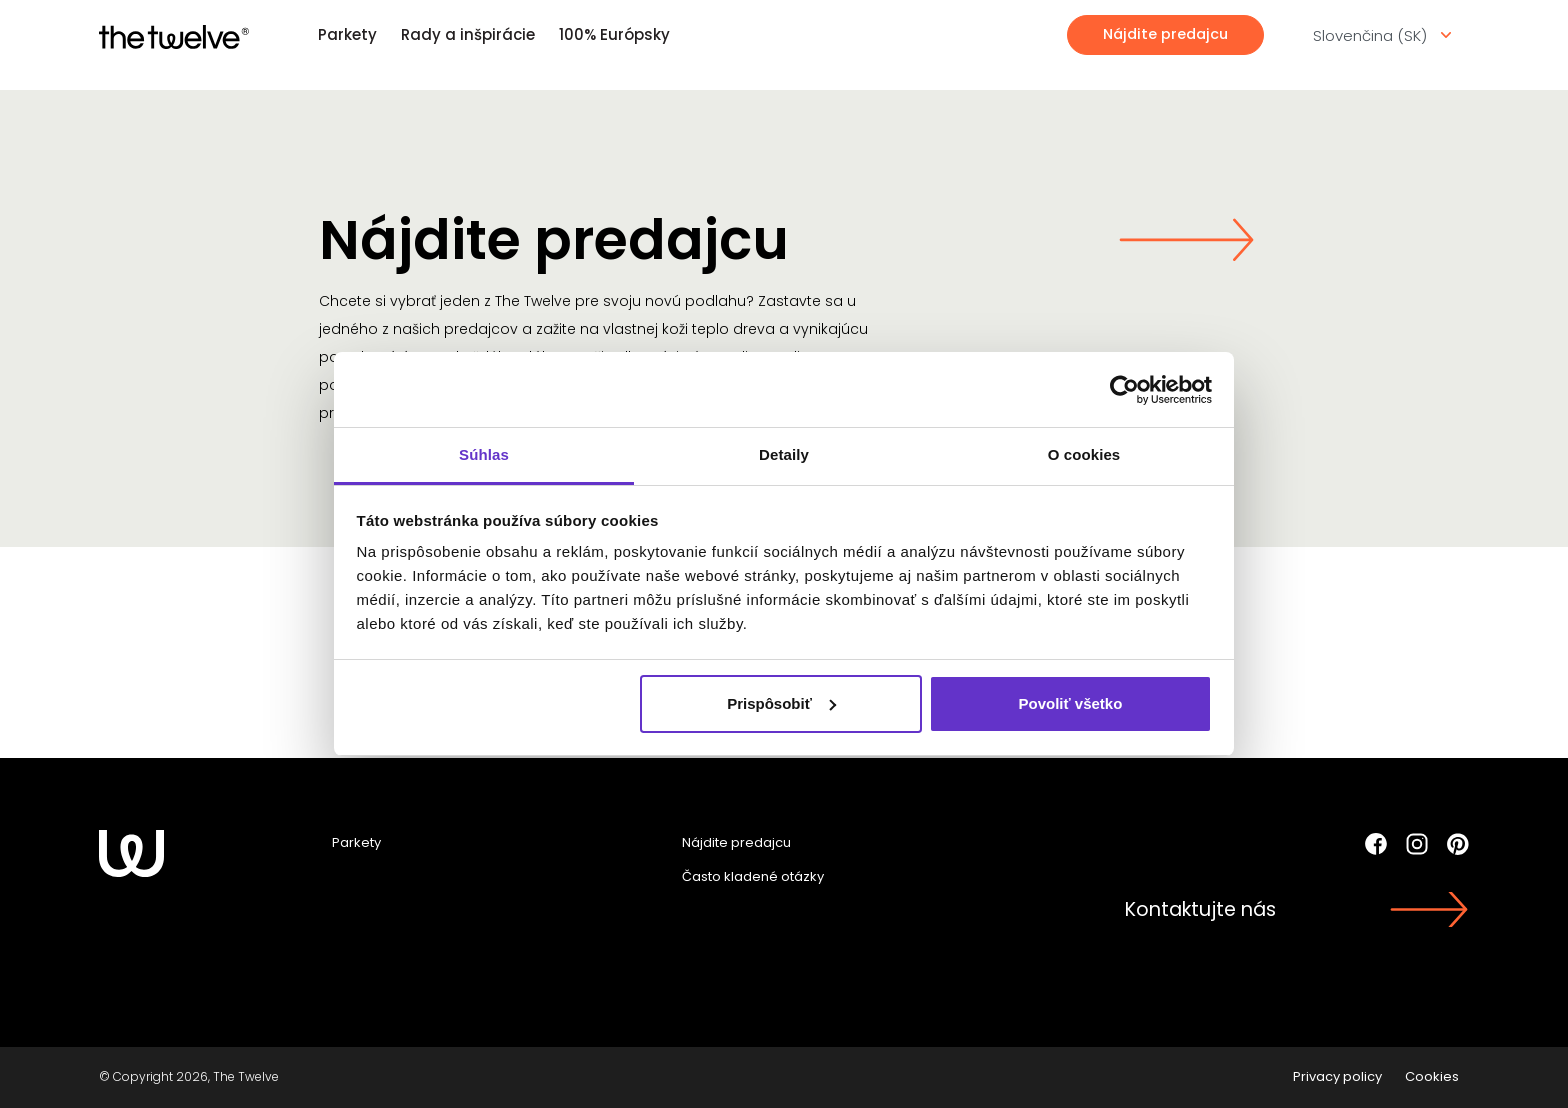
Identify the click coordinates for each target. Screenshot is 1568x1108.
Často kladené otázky (753, 876)
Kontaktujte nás (1200, 909)
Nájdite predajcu (1165, 34)
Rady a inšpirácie (468, 34)
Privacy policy (1337, 1076)
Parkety (347, 34)
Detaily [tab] (784, 454)
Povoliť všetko (1070, 703)
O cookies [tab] (1084, 454)
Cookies (1432, 1076)
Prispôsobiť (781, 703)
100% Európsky (614, 34)
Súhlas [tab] (484, 454)
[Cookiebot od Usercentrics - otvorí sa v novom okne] (1124, 390)
